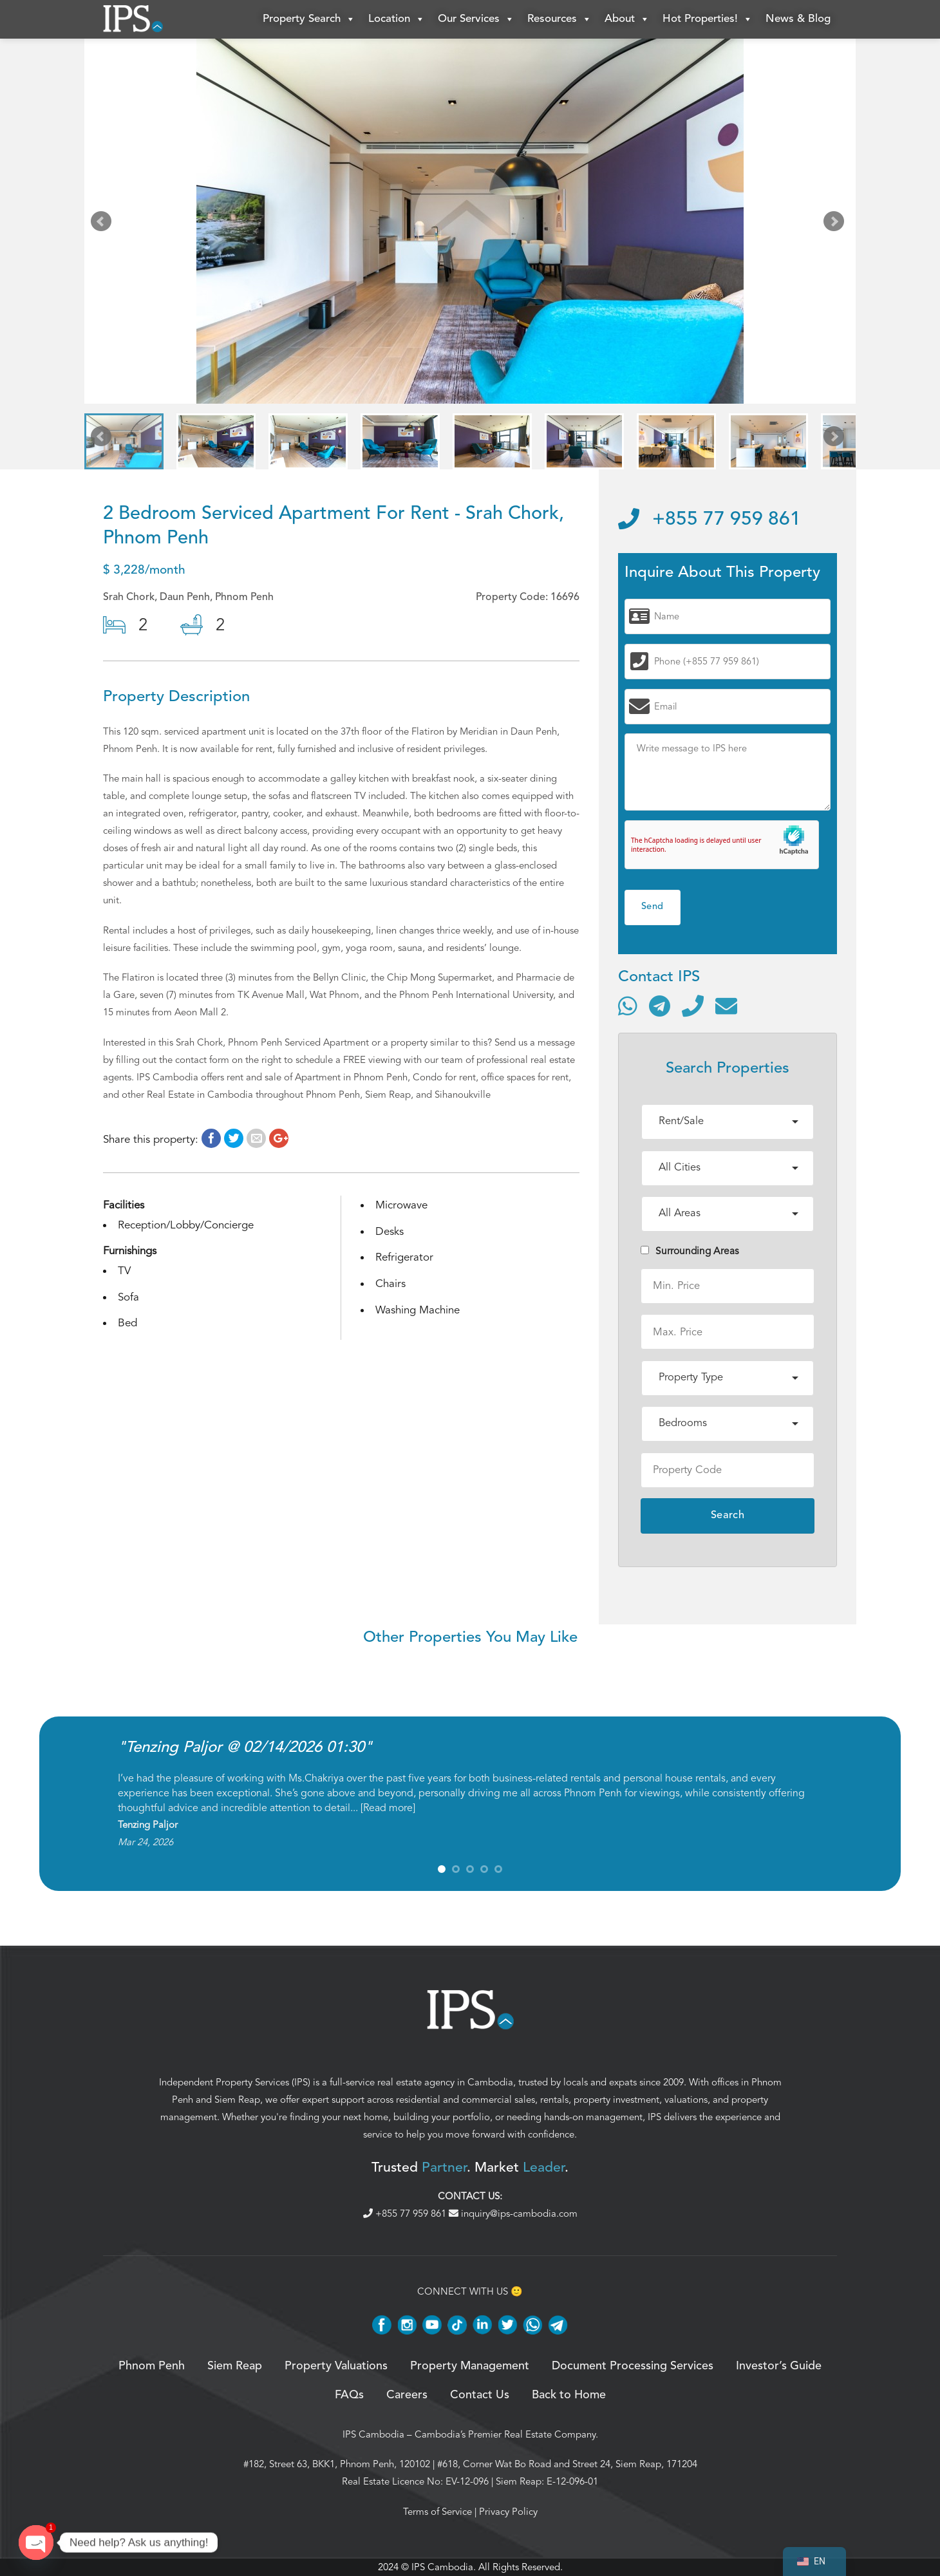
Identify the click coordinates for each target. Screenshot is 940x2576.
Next (836, 224)
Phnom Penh (151, 2366)
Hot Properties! (708, 19)
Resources (559, 19)
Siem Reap (237, 2099)
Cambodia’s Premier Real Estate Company (505, 2434)
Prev (104, 224)
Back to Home (569, 2395)
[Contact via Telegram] (659, 1006)
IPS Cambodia (373, 2434)
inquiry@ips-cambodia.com (513, 2213)
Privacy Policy (508, 2511)
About (627, 19)
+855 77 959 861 (709, 519)
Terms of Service (437, 2511)
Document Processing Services (632, 2366)
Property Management (469, 2366)
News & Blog (798, 19)
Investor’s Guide (779, 2366)
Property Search (309, 19)
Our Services (476, 19)
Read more (388, 1807)
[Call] (693, 1006)
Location (396, 19)
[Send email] (726, 1006)
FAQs (349, 2395)
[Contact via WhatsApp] (627, 1006)
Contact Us (479, 2395)
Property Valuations (336, 2366)
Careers (407, 2395)
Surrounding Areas (690, 1251)
